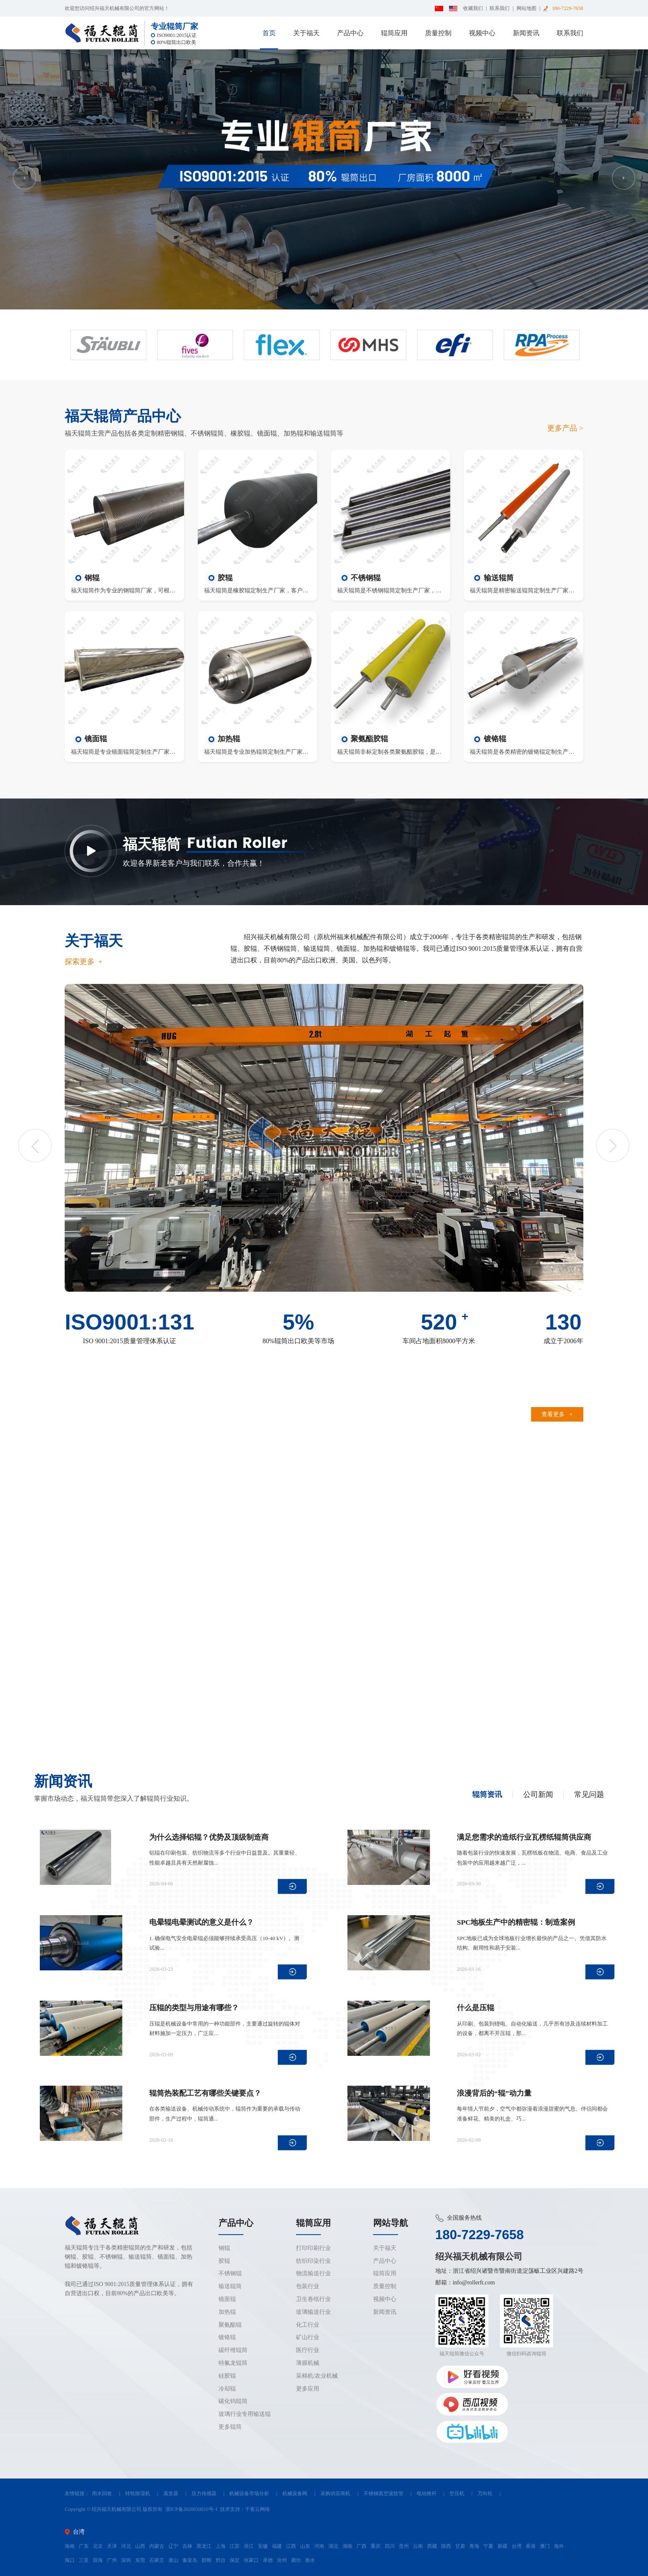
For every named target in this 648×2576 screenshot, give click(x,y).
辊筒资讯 (487, 1795)
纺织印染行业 (313, 2261)
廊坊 (296, 2560)
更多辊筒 (230, 2427)
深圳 (126, 2560)
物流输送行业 (313, 2273)
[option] (324, 179)
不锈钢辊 (230, 2273)
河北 (126, 2546)
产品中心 (350, 33)
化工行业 (307, 2325)
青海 (474, 2546)
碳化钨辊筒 (233, 2401)
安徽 (263, 2546)
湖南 (347, 2546)
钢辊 (224, 2248)
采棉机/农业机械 (317, 2376)
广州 (112, 2560)
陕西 (446, 2546)
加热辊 (227, 2312)
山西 (140, 2546)
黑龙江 (204, 2546)
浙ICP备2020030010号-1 (191, 2509)
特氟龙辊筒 (233, 2363)
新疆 (502, 2546)
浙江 (249, 2546)
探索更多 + (83, 961)
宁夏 (488, 2546)
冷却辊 (227, 2389)
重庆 (376, 2546)
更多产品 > (565, 428)
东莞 (140, 2560)
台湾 (517, 2546)
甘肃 (460, 2546)
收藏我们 (473, 8)
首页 (269, 33)
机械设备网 (294, 2493)
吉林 (187, 2546)
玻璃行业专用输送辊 (244, 2414)
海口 (70, 2560)
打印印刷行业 (313, 2248)
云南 (418, 2546)
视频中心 (482, 33)
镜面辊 (227, 2299)
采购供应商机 (335, 2493)
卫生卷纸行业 (313, 2299)
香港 (531, 2546)
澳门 (545, 2546)
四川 (390, 2546)
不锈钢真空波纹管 (383, 2493)
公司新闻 (538, 1795)
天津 (112, 2546)
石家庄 (156, 2560)
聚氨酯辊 (230, 2325)
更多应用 (307, 2389)
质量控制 (438, 33)
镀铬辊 (227, 2337)
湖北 (333, 2546)
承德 (268, 2560)
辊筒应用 (394, 33)
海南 (70, 2546)
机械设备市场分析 (249, 2493)
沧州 (282, 2560)
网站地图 (526, 8)
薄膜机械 (307, 2363)
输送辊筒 (230, 2286)
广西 (361, 2546)
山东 (305, 2546)
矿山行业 (307, 2337)
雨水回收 (102, 2493)
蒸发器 (170, 2493)
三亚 (84, 2560)
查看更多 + (556, 1414)
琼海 (98, 2560)
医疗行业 (307, 2350)
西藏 (432, 2546)
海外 (559, 2546)
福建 (277, 2546)
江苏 (235, 2546)
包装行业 (307, 2286)
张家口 (251, 2560)
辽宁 (173, 2546)
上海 (221, 2546)
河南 (319, 2546)
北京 (98, 2546)
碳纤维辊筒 (233, 2350)
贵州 (404, 2546)
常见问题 (589, 1795)
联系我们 (500, 8)
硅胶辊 (227, 2376)
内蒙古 (156, 2546)
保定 (235, 2560)
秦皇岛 (189, 2560)
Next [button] (623, 178)
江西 (291, 2546)
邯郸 (206, 2560)
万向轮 (485, 2493)
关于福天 (306, 33)
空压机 (456, 2493)
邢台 (221, 2560)
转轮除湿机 (137, 2493)
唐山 (173, 2560)
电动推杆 (427, 2493)
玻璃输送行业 (313, 2312)
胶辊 (224, 2261)
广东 (84, 2546)
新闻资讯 (526, 33)
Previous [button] (24, 178)
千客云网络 (257, 2509)
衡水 (310, 2560)
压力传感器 (204, 2493)
